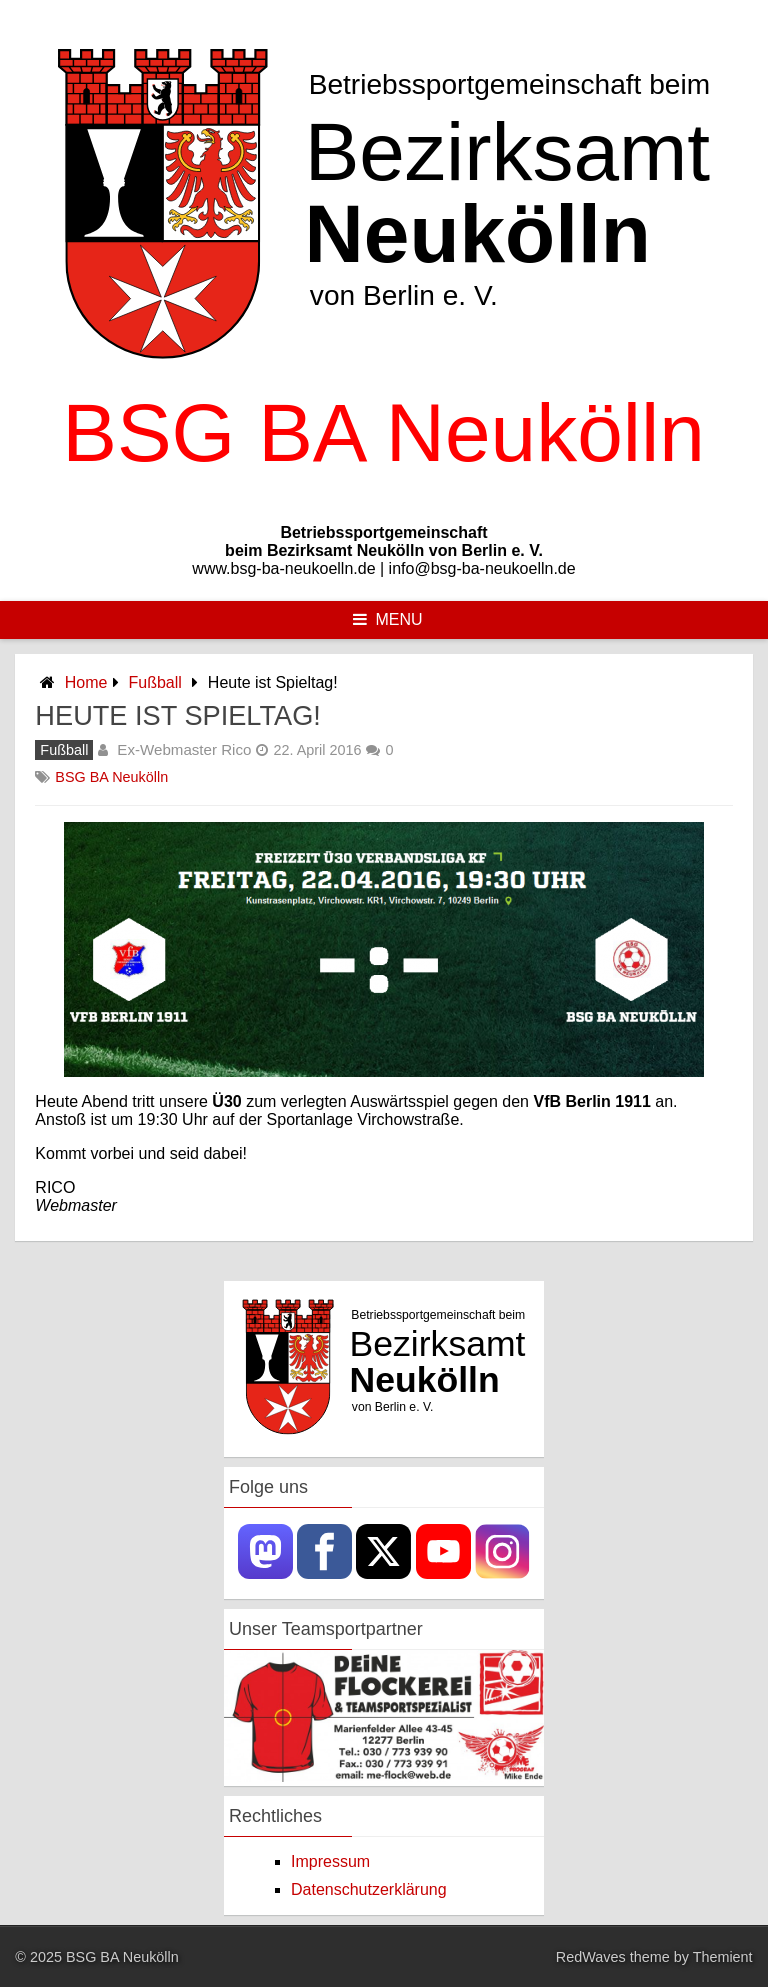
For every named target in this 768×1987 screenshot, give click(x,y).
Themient (723, 1957)
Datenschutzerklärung (369, 1889)
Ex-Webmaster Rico (184, 749)
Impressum (330, 1861)
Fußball (155, 682)
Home (86, 682)
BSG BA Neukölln (111, 777)
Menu (387, 619)
